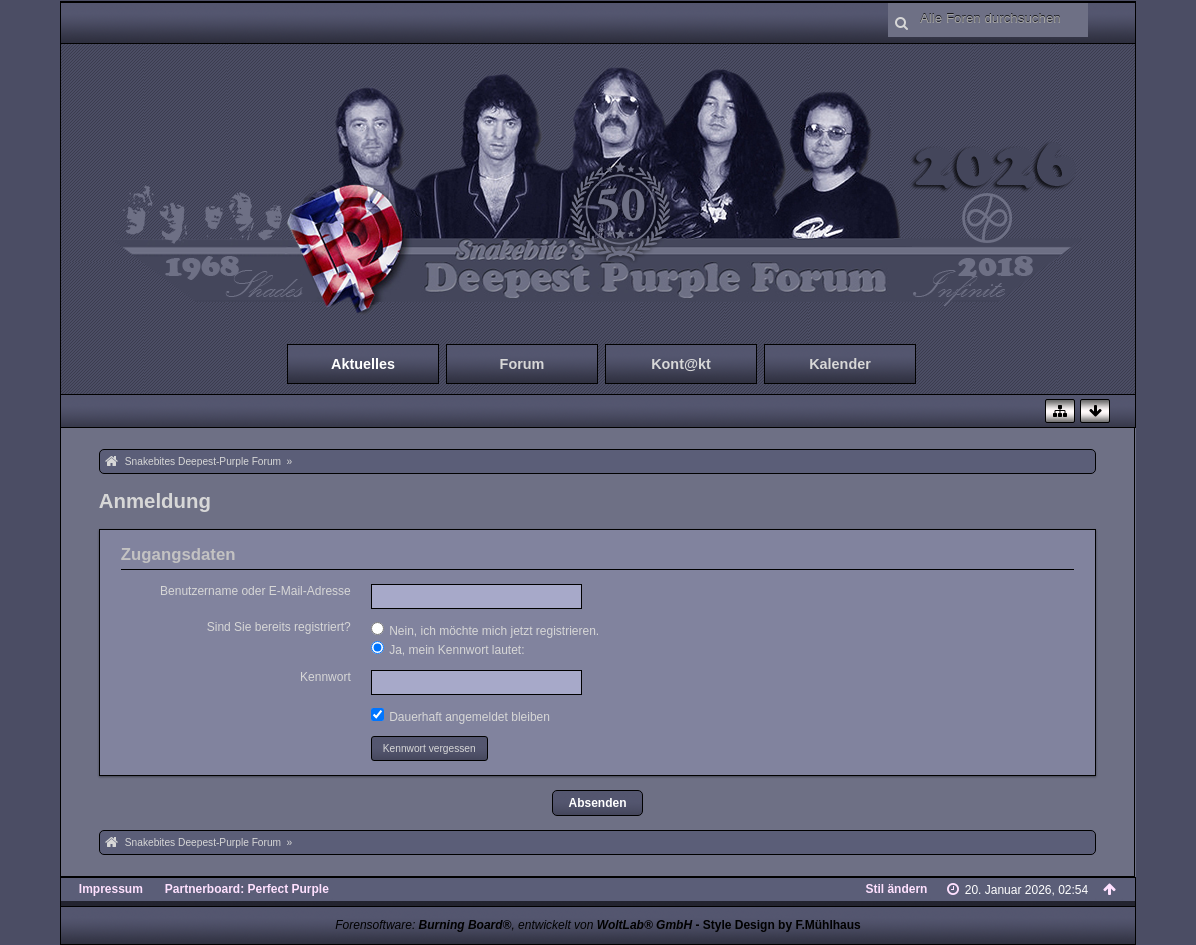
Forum (522, 364)
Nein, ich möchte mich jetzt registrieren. (485, 630)
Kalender (840, 364)
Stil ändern (896, 889)
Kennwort (325, 677)
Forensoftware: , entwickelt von (513, 925)
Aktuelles (363, 364)
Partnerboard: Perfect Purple (247, 889)
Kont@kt (681, 364)
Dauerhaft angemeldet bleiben (460, 716)
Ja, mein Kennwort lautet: (448, 649)
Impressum (111, 889)
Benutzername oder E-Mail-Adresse (255, 591)
